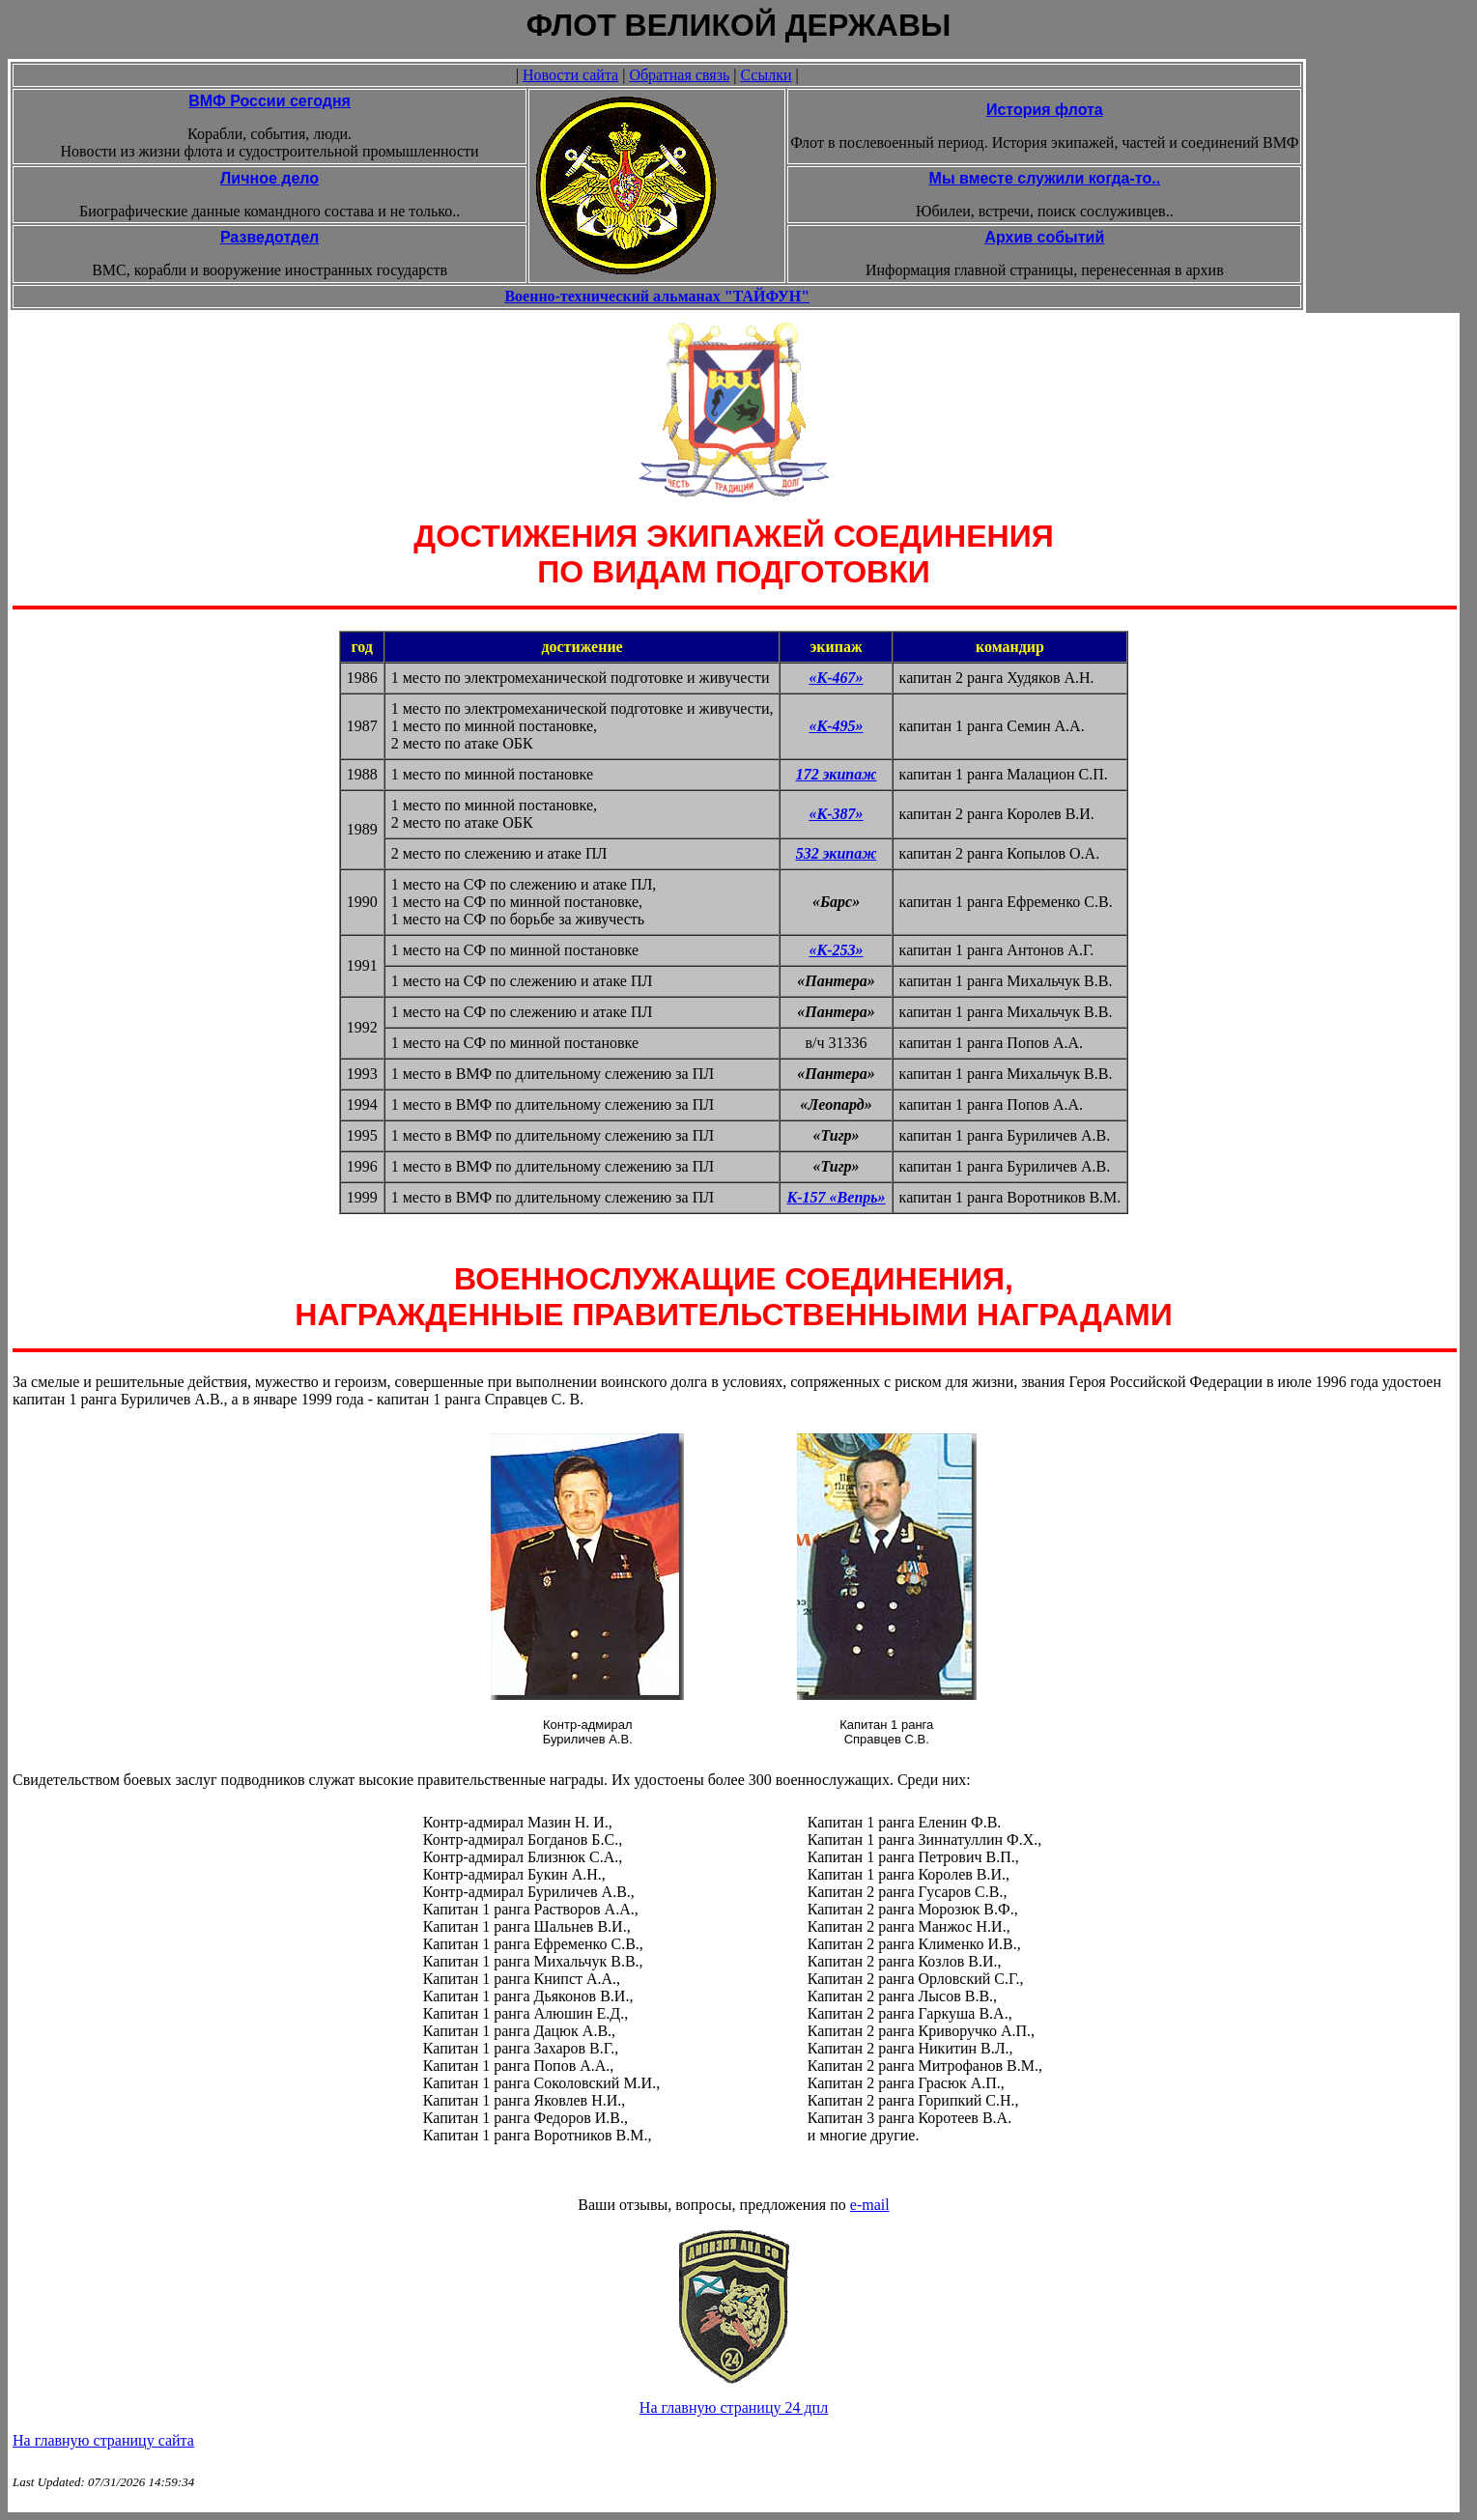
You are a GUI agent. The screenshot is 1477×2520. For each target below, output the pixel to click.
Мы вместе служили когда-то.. (1045, 178)
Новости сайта (570, 75)
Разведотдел (269, 237)
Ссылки (765, 75)
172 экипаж (836, 774)
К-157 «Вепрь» (835, 1197)
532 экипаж (836, 853)
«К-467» (836, 677)
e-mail (870, 2204)
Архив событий (1044, 237)
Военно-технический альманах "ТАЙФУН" (657, 296)
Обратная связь (679, 75)
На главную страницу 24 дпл (733, 2407)
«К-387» (836, 814)
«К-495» (836, 726)
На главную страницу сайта (103, 2440)
